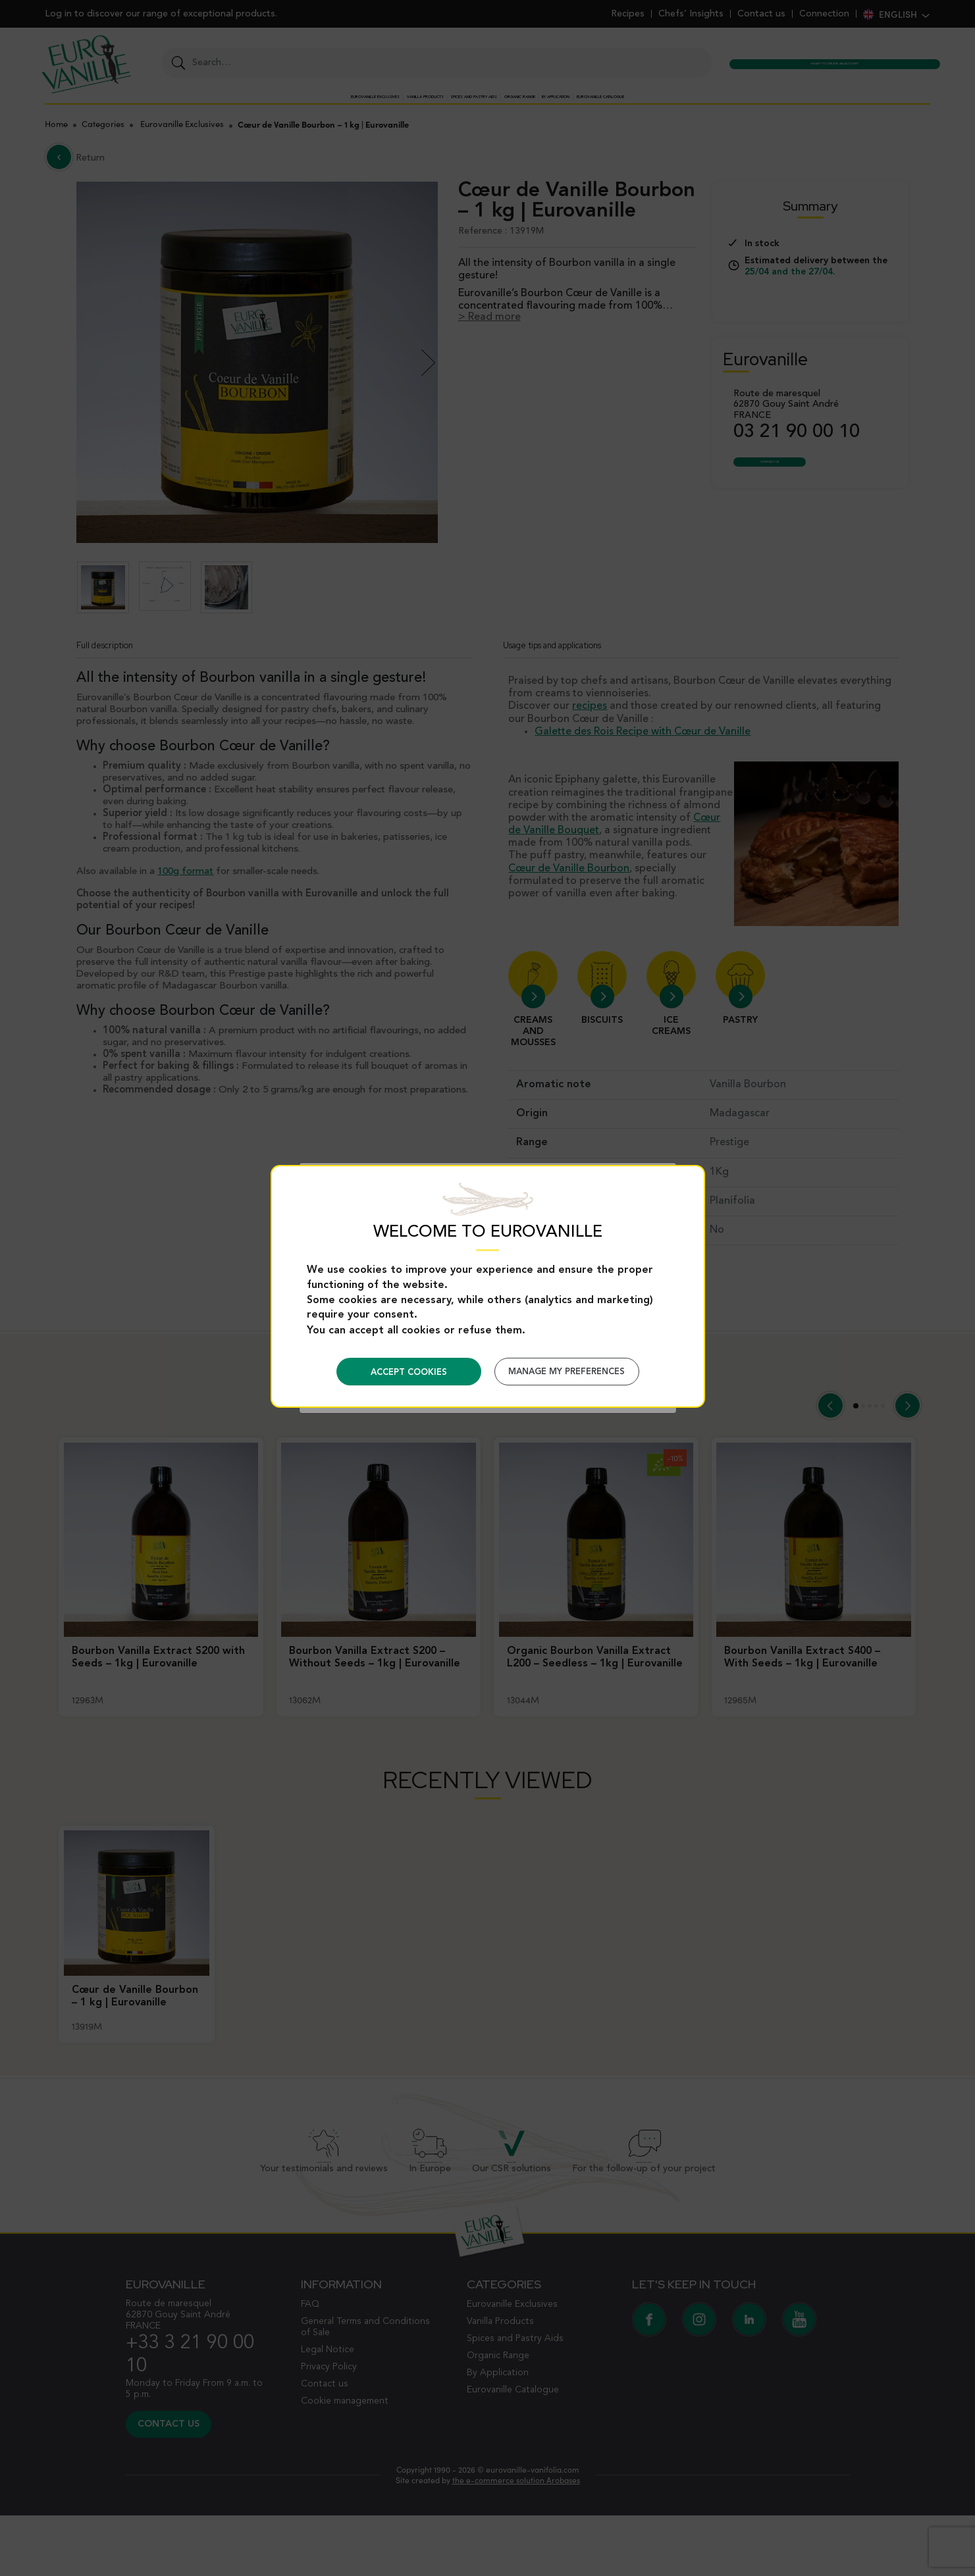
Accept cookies (409, 1372)
